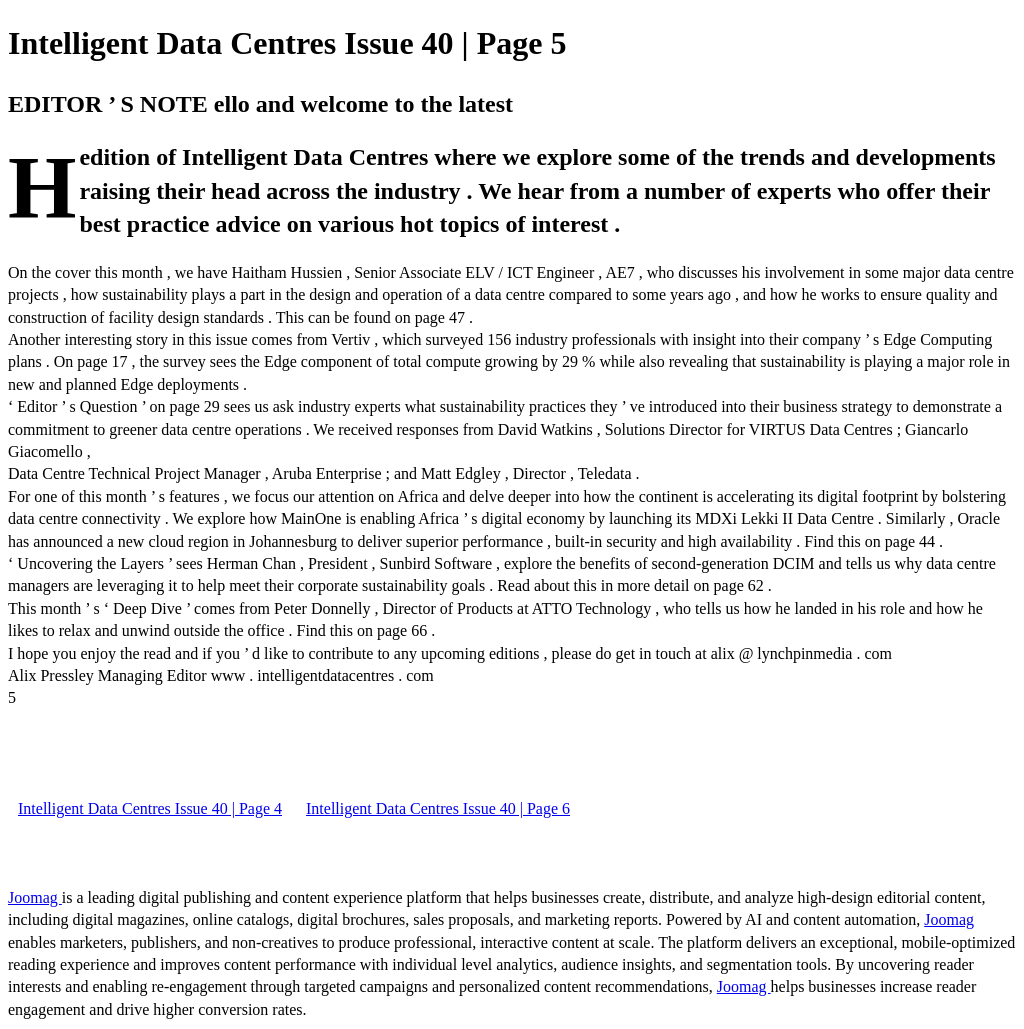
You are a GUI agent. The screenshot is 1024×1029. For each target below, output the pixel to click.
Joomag (35, 897)
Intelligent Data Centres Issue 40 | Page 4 (150, 808)
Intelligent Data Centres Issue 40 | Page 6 (438, 808)
